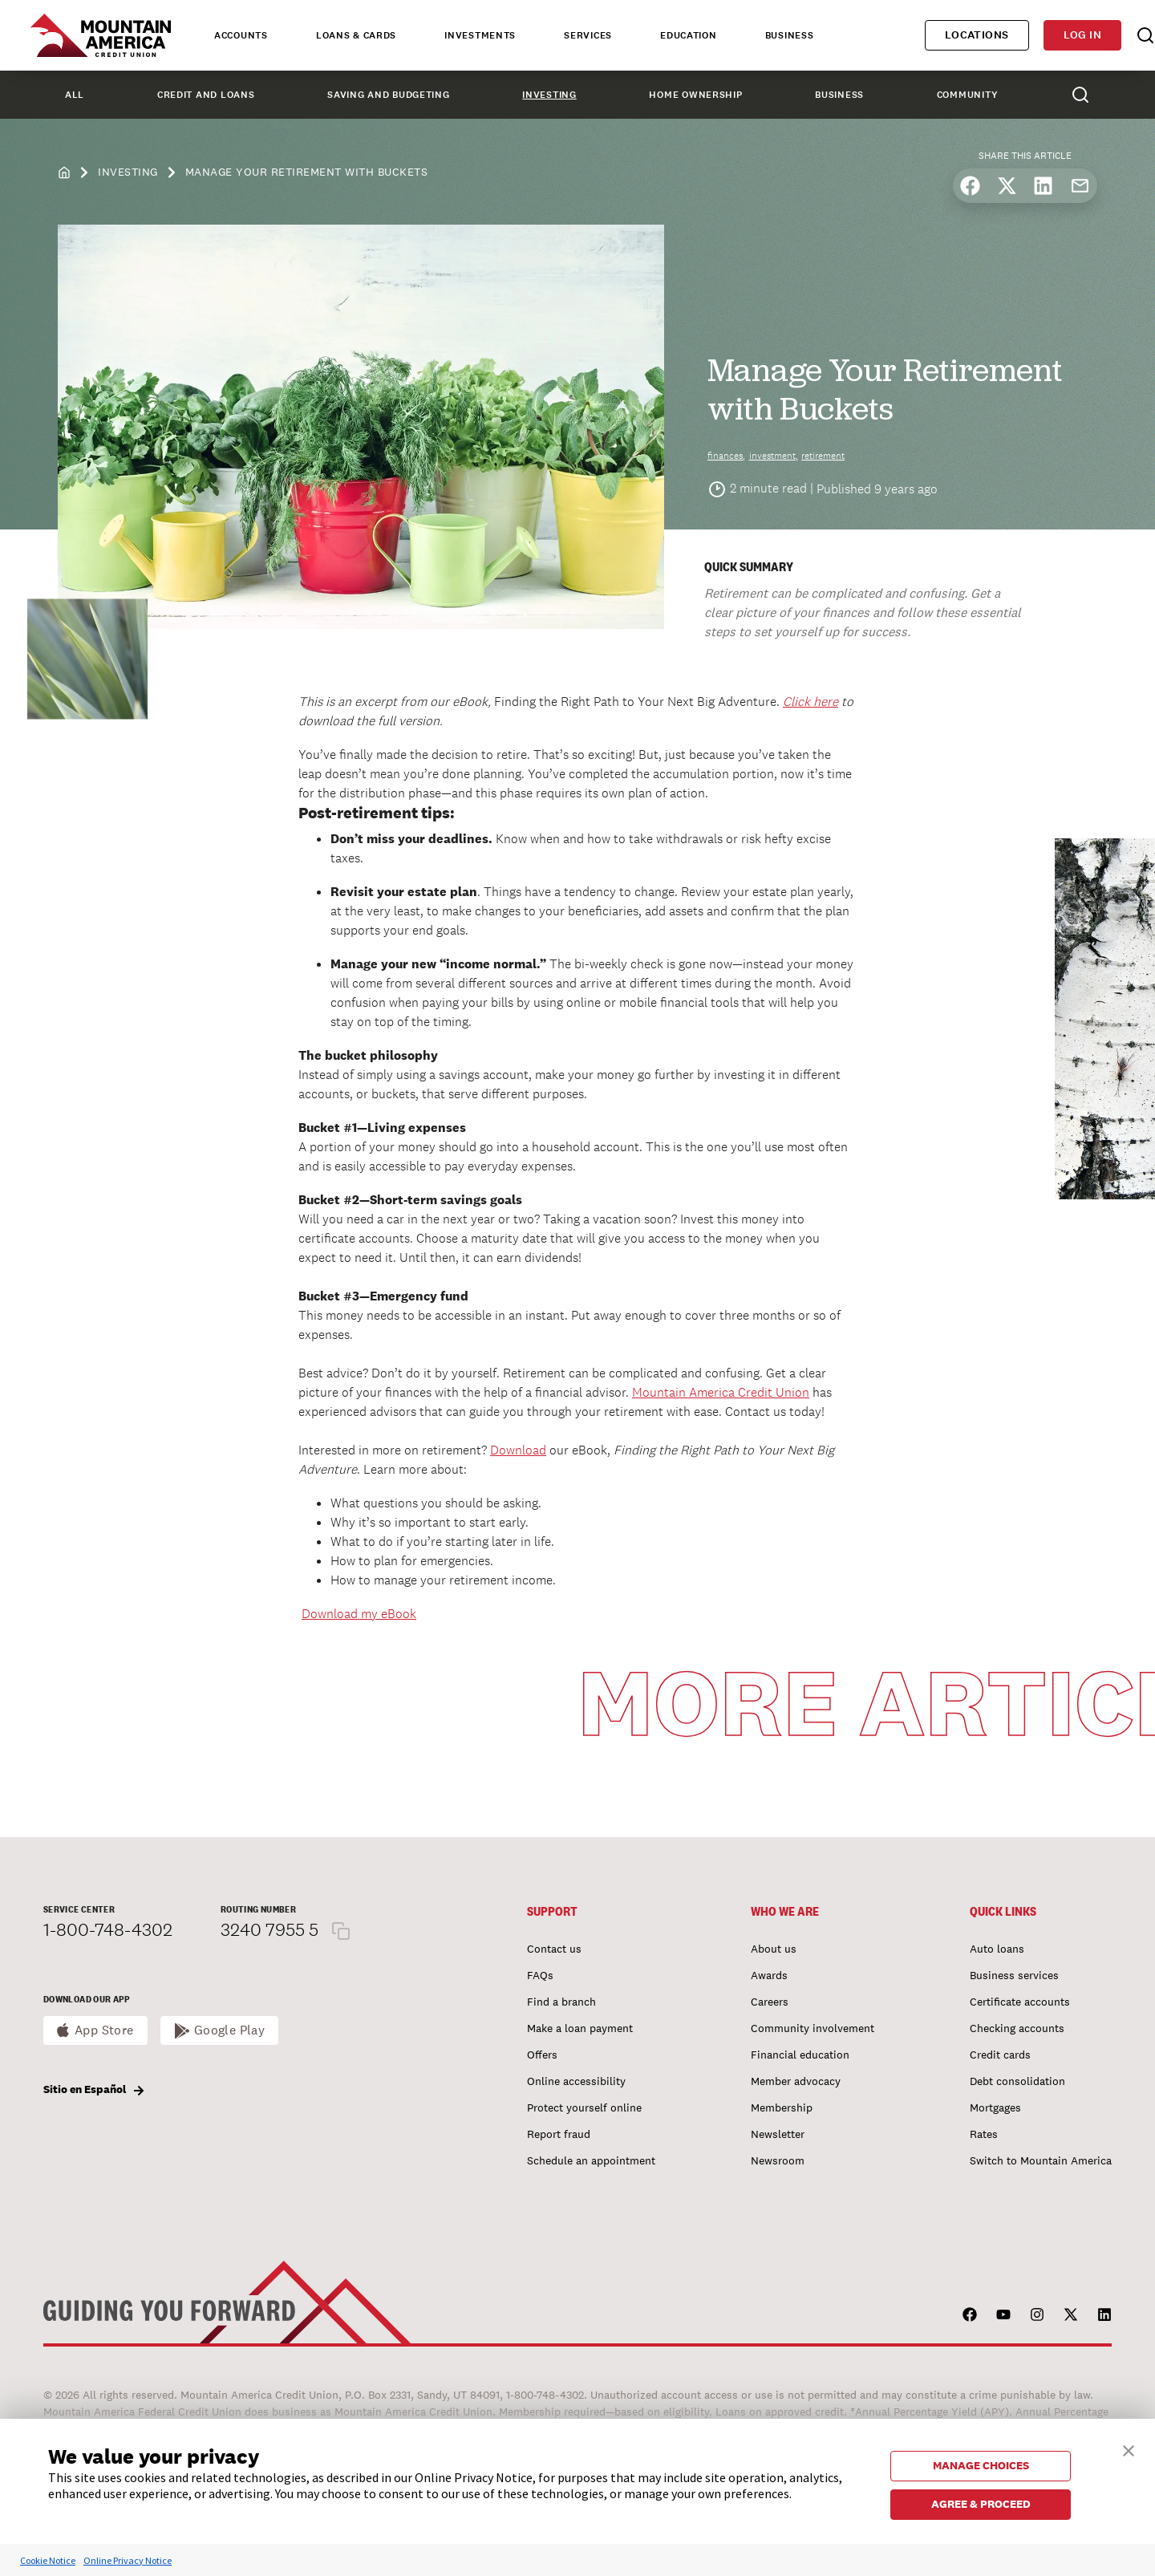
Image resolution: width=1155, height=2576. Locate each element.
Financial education (800, 2054)
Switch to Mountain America (1041, 2160)
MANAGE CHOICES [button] (981, 2465)
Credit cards (1000, 2054)
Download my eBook (359, 1613)
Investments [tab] (480, 35)
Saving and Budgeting (388, 94)
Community (967, 94)
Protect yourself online (584, 2107)
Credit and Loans (206, 94)
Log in (1082, 35)
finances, (726, 455)
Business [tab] (789, 35)
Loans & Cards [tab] (356, 35)
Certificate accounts (1020, 2001)
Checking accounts (1017, 2028)
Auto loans (997, 1948)
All (74, 94)
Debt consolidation (1017, 2081)
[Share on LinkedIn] (1043, 186)
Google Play (229, 2030)
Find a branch (561, 2001)
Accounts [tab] (241, 35)
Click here (810, 701)
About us (773, 1948)
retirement (823, 455)
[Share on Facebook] (970, 186)
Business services (1014, 1975)
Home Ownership (695, 94)
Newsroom (777, 2160)
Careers (769, 2001)
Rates (984, 2134)
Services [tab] (588, 35)
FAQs (540, 1975)
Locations (977, 35)
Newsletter (777, 2134)
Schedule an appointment (591, 2160)
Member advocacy (796, 2081)
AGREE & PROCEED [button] (981, 2504)
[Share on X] (1007, 186)
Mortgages (995, 2107)
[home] (64, 171)
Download (518, 1450)
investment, (773, 455)
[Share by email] (1080, 186)
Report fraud (558, 2134)
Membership (782, 2107)
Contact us (554, 1948)
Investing (549, 94)
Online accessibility (576, 2081)
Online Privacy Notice (127, 2560)
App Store (104, 2030)
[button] (1128, 2448)
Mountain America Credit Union (720, 1392)
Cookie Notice (47, 2560)
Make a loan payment (580, 2028)
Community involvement (812, 2028)
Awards (769, 1975)
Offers (542, 2054)
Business (839, 94)
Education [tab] (688, 35)
